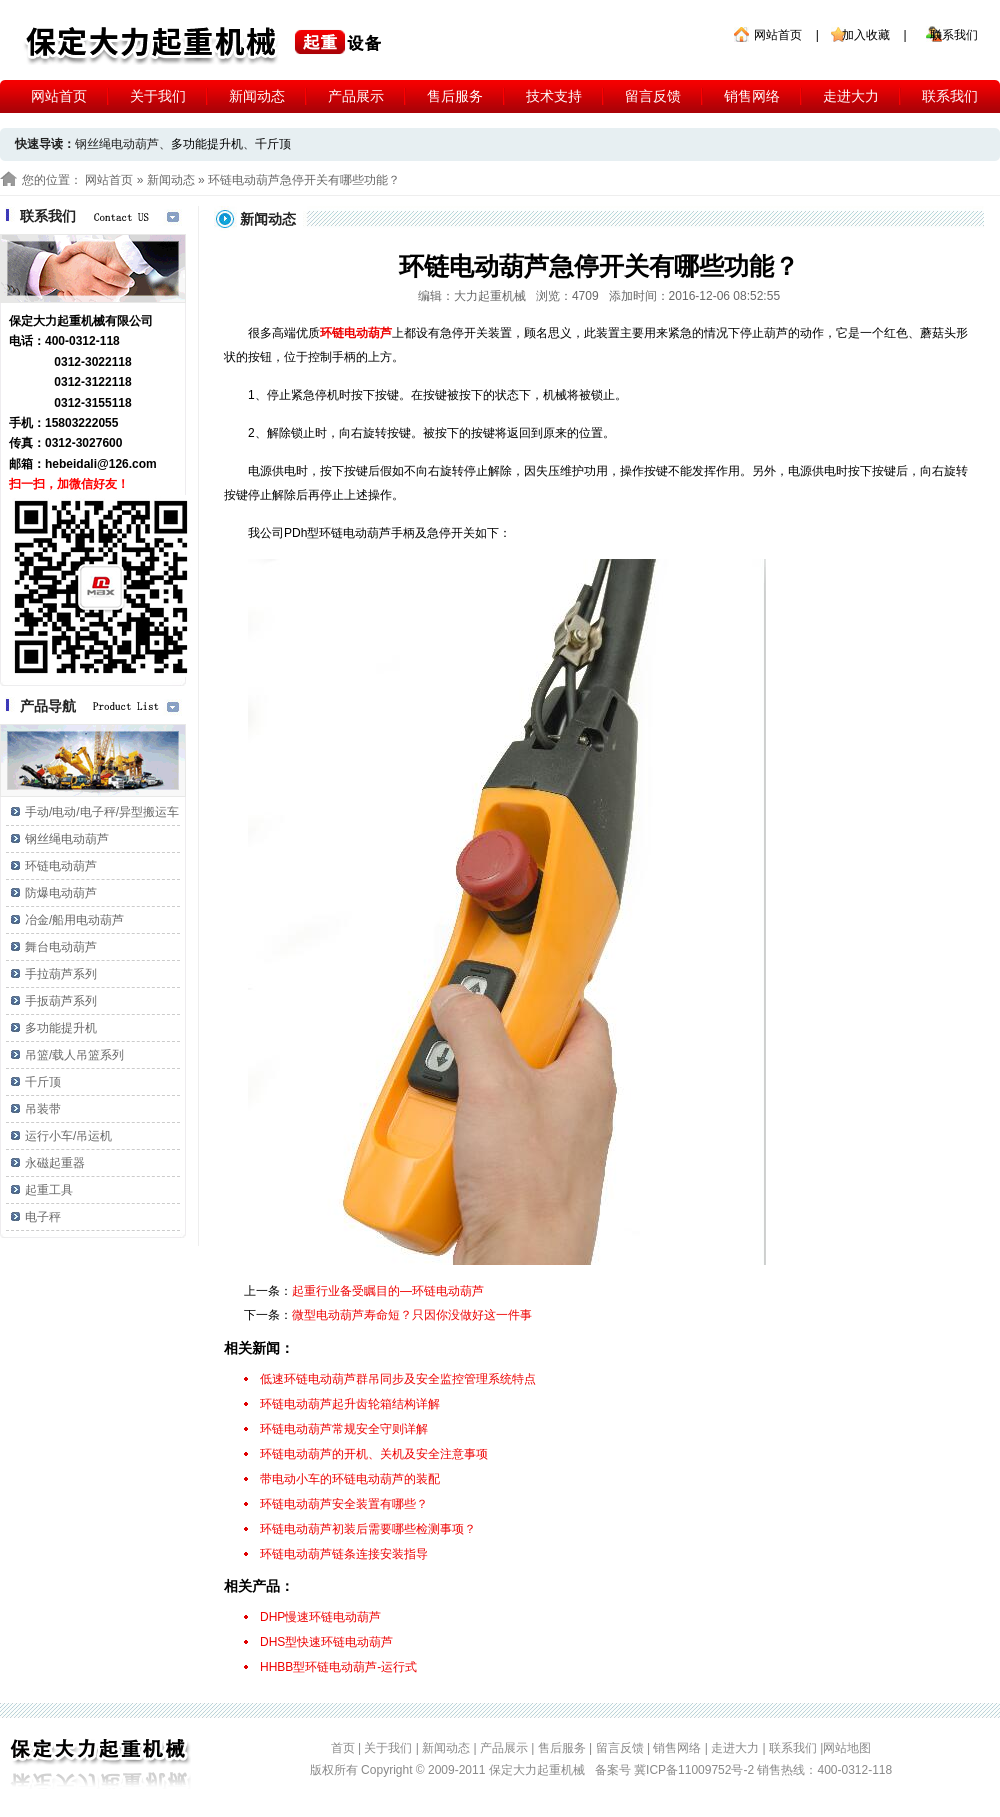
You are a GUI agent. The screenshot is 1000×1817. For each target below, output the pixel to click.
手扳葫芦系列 (61, 1001)
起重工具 (49, 1190)
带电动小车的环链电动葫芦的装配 (350, 1479)
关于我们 (158, 96)
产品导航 (48, 706)
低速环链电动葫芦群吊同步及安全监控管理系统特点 (398, 1379)
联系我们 (954, 35)
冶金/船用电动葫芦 (74, 920)
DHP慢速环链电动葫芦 (320, 1617)
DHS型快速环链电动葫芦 (326, 1642)
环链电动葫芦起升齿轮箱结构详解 (350, 1404)
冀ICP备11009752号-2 (695, 1770)
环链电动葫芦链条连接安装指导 (344, 1554)
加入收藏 (866, 35)
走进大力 (851, 96)
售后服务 (455, 96)
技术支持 (554, 96)
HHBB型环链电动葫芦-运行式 (338, 1667)
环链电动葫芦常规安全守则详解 (344, 1429)
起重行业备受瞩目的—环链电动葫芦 (388, 1291)
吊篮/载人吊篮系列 (74, 1055)
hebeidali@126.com (101, 464)
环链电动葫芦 (61, 866)
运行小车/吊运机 (68, 1136)
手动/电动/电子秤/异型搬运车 (102, 812)
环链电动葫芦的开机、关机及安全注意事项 (374, 1454)
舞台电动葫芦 (61, 947)
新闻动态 (257, 96)
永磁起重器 (55, 1163)
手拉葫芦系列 (61, 974)
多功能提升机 (207, 144)
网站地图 (847, 1748)
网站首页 (778, 35)
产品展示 (356, 96)
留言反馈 (653, 96)
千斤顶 (273, 144)
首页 (343, 1748)
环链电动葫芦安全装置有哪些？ (344, 1504)
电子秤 (43, 1217)
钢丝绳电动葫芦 (67, 839)
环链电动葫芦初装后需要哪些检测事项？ (368, 1529)
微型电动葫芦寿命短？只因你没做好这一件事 (412, 1315)
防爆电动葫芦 (61, 893)
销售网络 (752, 96)
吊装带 (43, 1109)
